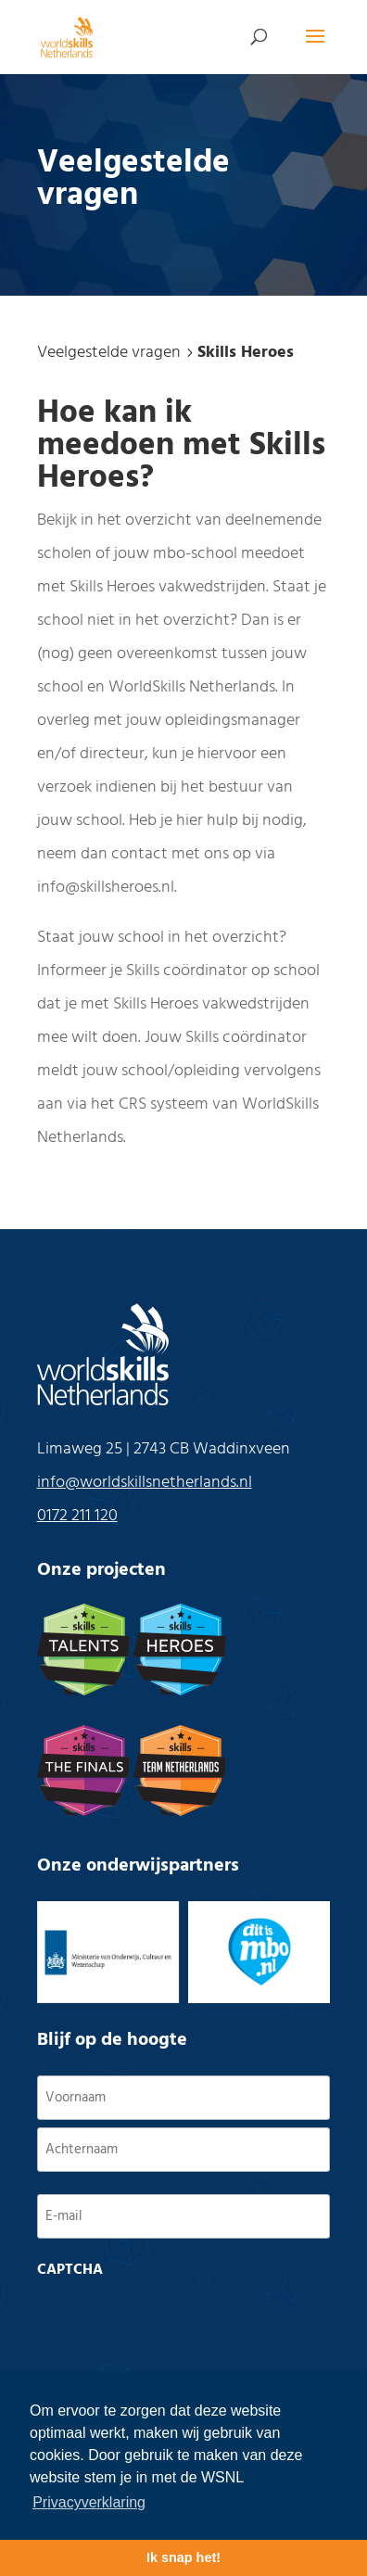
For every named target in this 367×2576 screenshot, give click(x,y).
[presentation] (178, 2323)
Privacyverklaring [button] (89, 2502)
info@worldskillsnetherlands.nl (144, 1482)
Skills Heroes (245, 352)
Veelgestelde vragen (109, 352)
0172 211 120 (77, 1516)
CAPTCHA (70, 2270)
